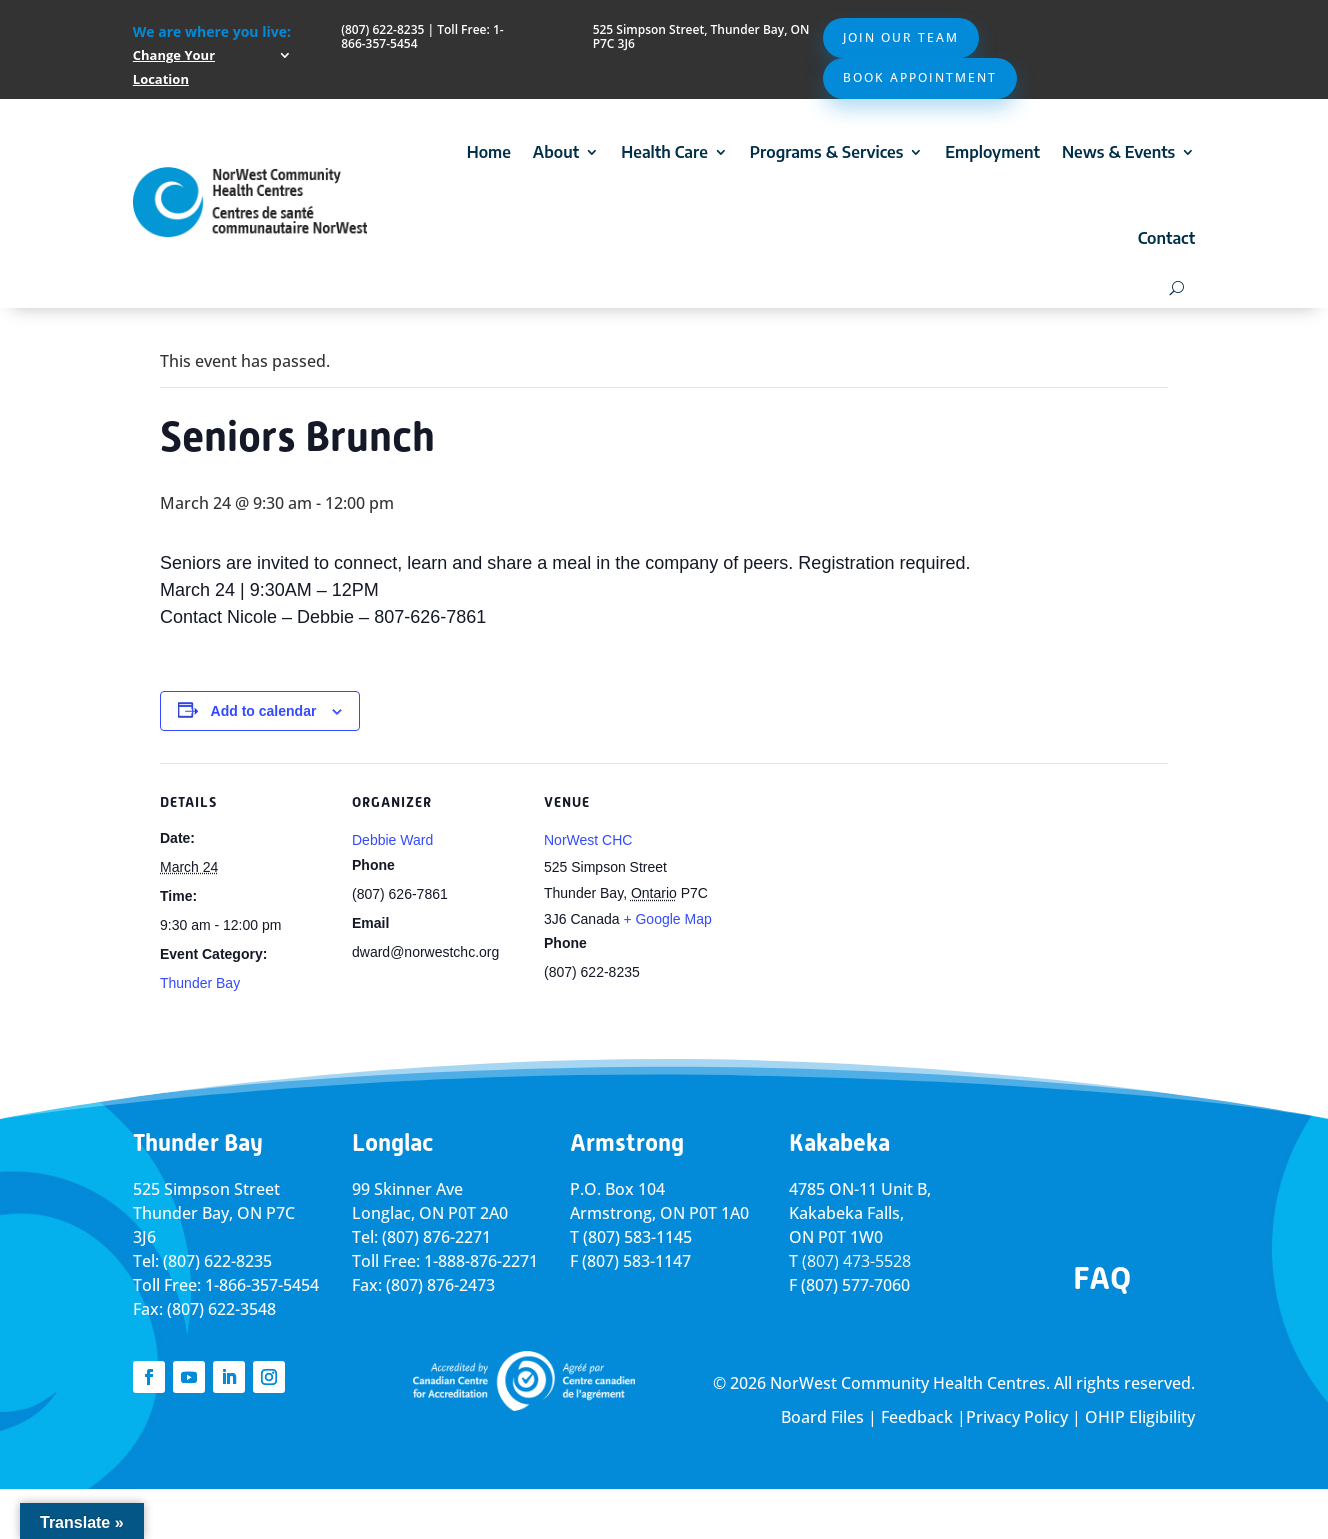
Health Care (664, 152)
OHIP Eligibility (1140, 1417)
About (556, 152)
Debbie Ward (392, 840)
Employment (992, 152)
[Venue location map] (841, 900)
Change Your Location (174, 67)
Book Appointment (920, 77)
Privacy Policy (1017, 1417)
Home (489, 152)
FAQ (1102, 1278)
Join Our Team (901, 37)
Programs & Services (827, 152)
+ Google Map (667, 919)
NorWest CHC (588, 840)
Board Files (822, 1417)
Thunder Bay (200, 983)
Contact (1166, 238)
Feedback (917, 1417)
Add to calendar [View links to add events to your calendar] (264, 711)
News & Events (1118, 152)
